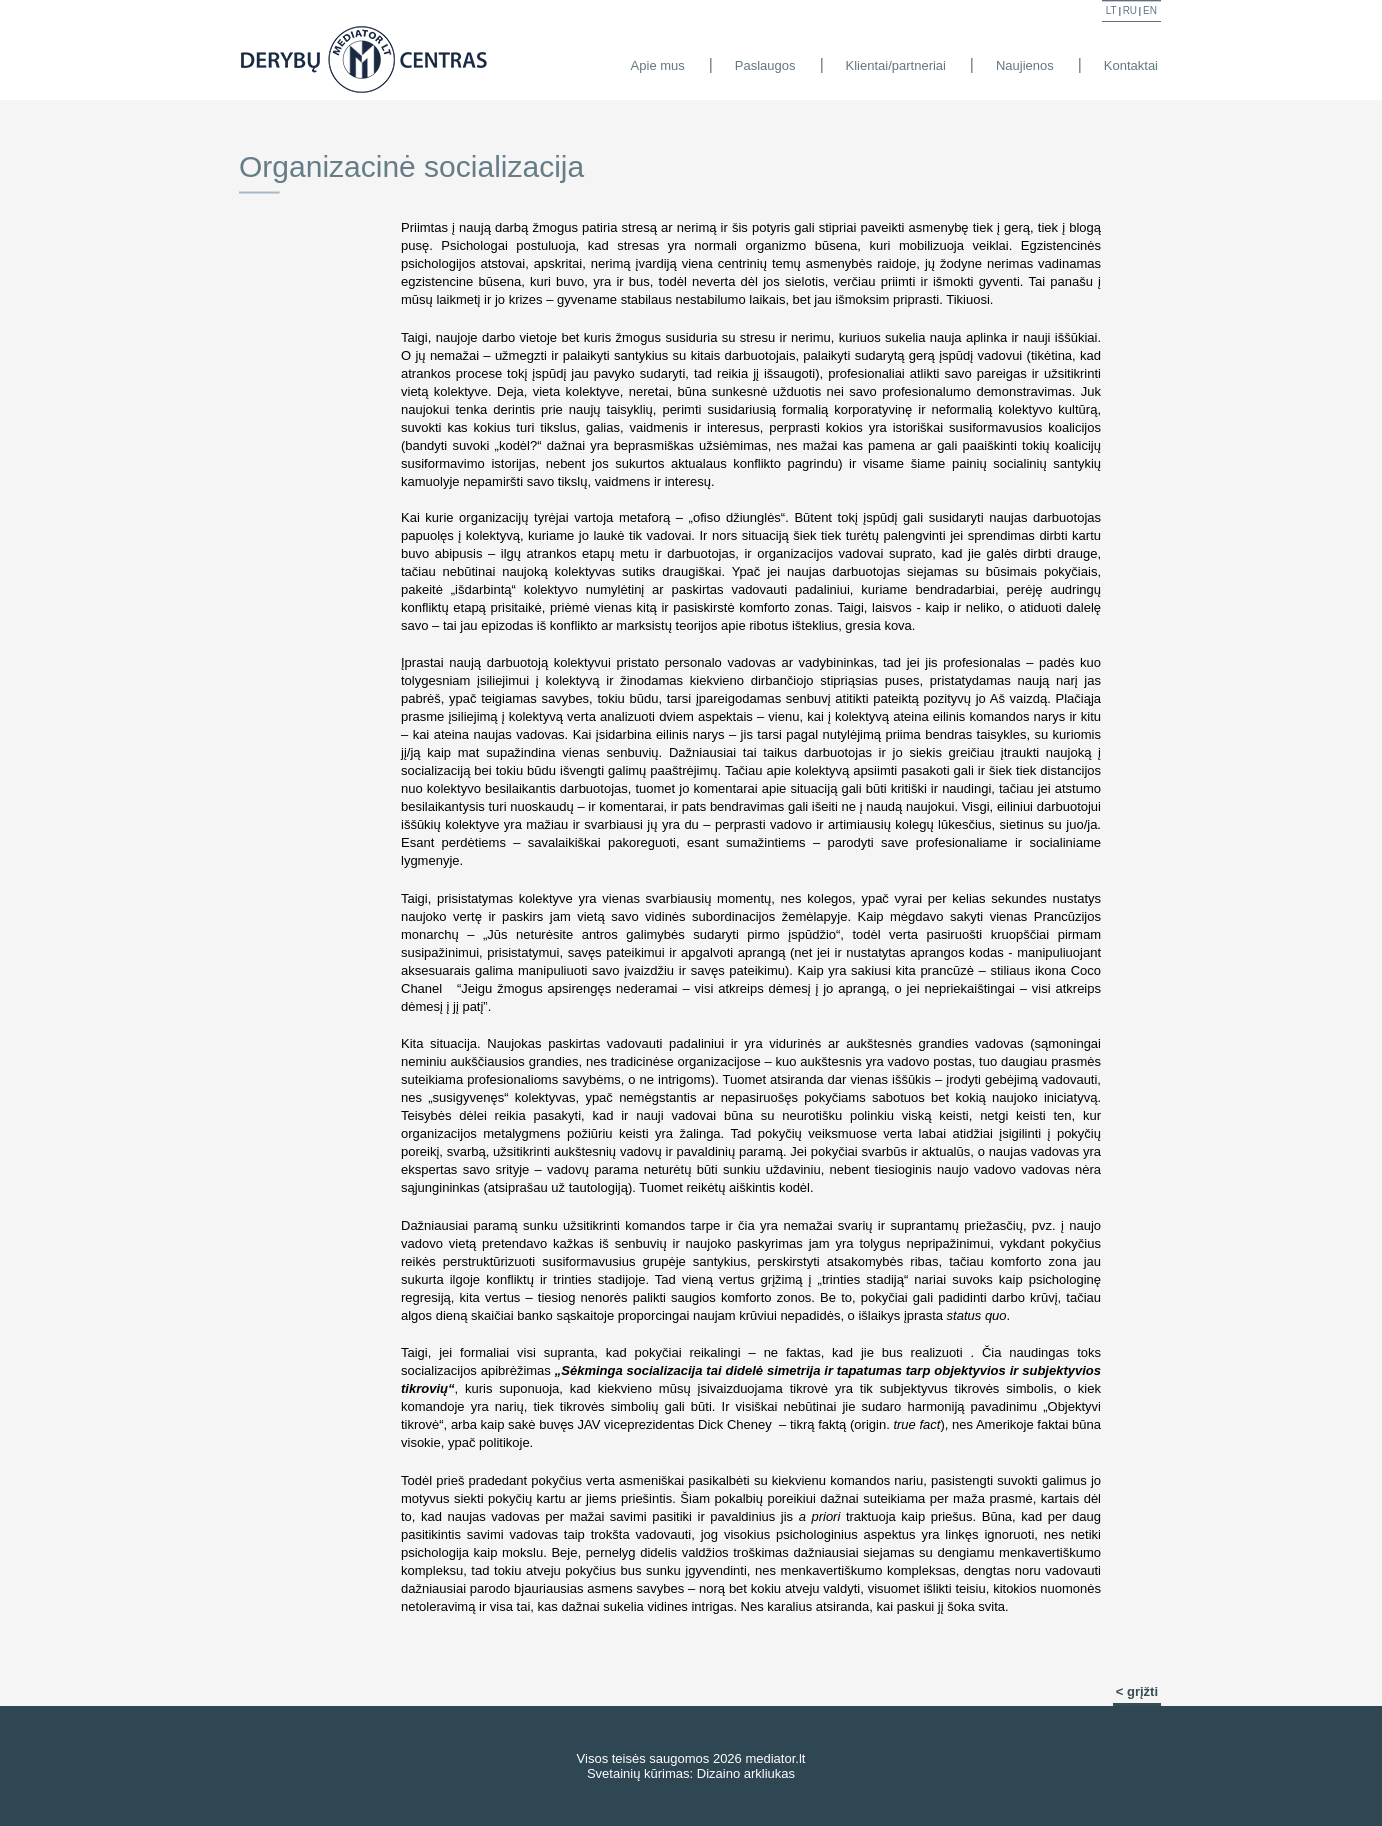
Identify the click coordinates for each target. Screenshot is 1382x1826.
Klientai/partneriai (896, 65)
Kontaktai (1131, 65)
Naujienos (1025, 65)
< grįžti (1137, 1691)
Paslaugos (765, 65)
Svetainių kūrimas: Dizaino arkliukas (691, 1773)
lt (1111, 10)
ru (1130, 10)
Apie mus (658, 65)
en (1150, 10)
